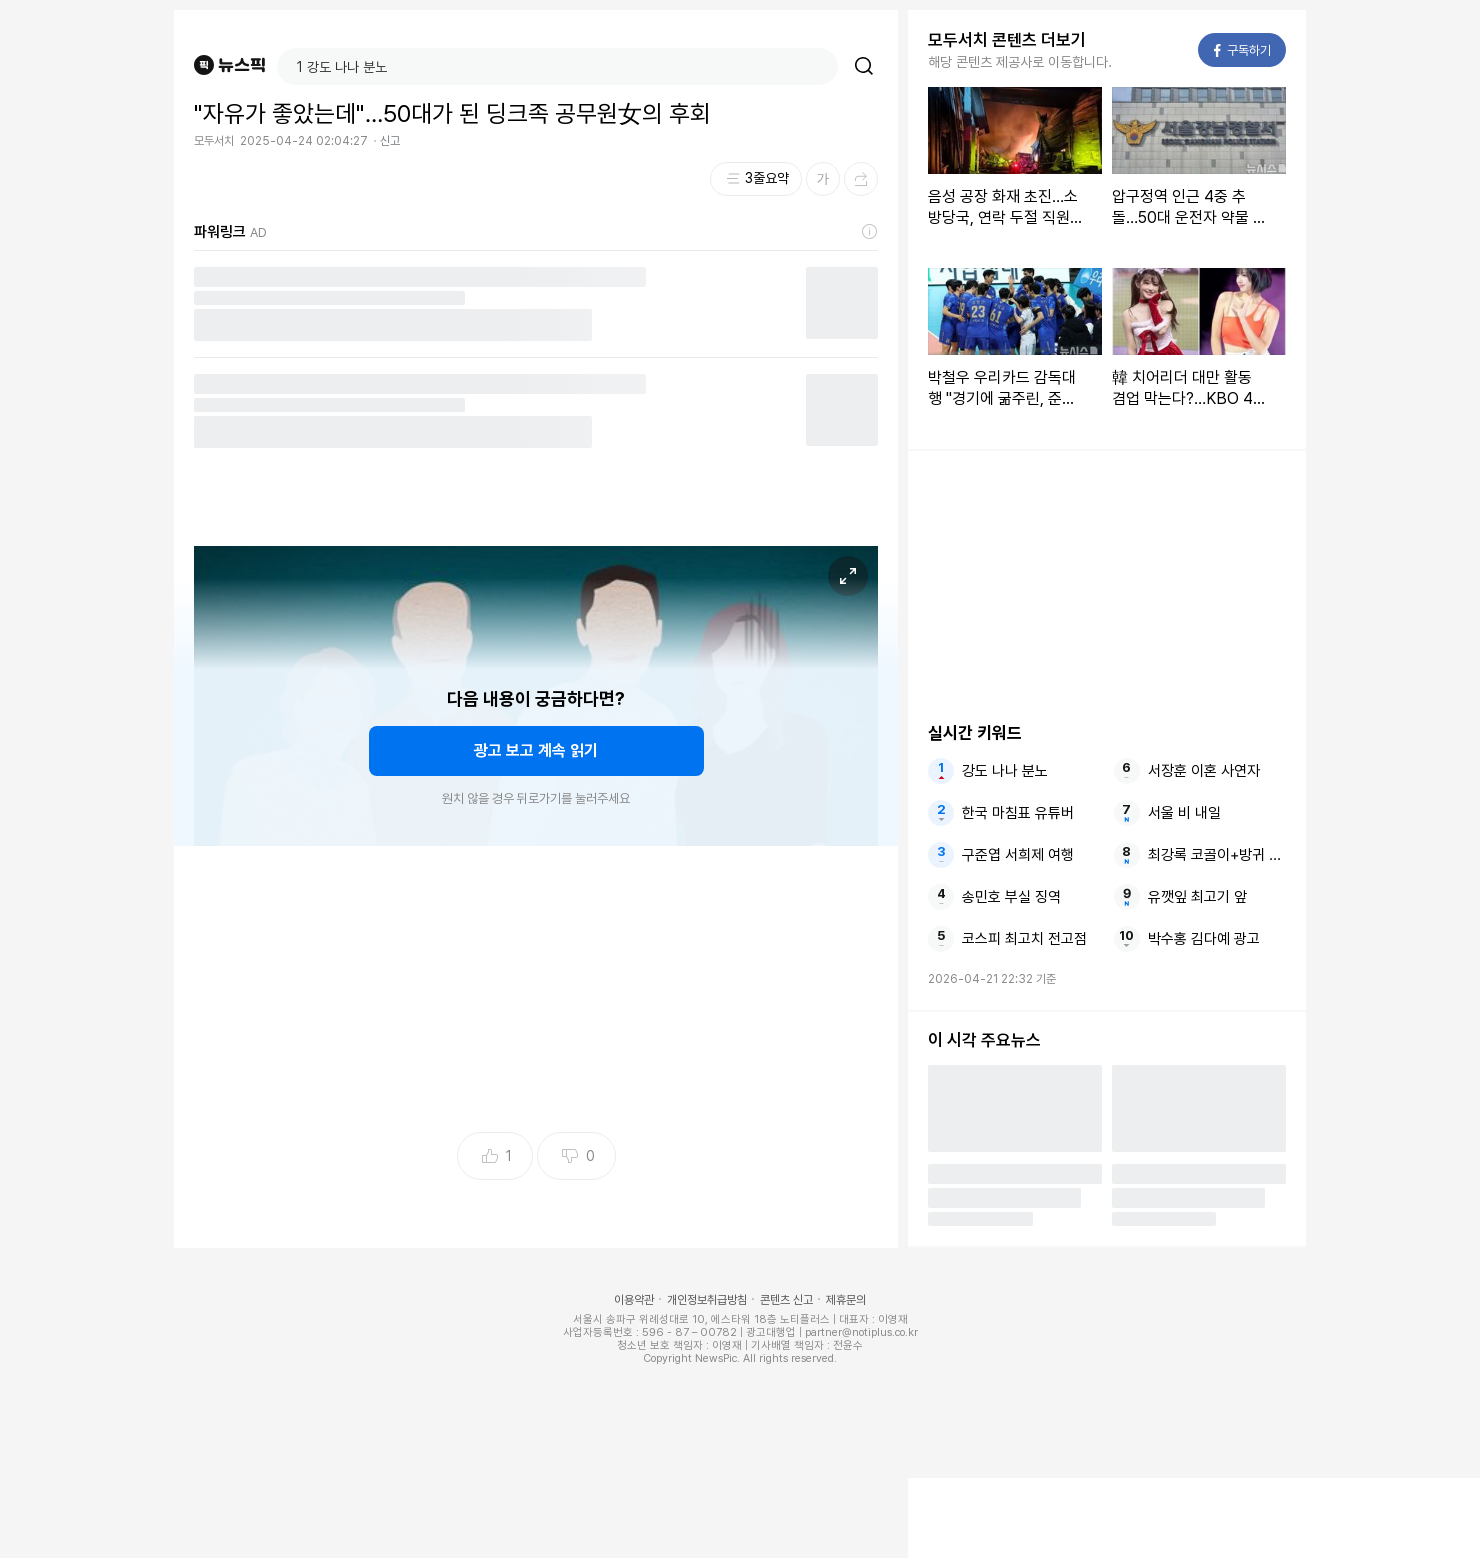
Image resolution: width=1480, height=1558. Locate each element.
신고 (390, 141)
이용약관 (634, 1300)
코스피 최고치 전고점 (1024, 939)
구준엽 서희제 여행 (1018, 855)
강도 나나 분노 (1005, 771)
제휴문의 (846, 1300)
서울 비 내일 (1184, 813)
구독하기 (1242, 50)
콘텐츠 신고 (786, 1300)
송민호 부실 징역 (1011, 897)
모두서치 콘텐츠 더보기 (1007, 40)
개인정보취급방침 (707, 1300)
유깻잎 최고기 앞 (1197, 897)
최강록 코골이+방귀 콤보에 (1217, 855)
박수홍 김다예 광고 (1204, 939)
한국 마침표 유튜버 (1018, 813)
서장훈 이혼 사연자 (1204, 771)
